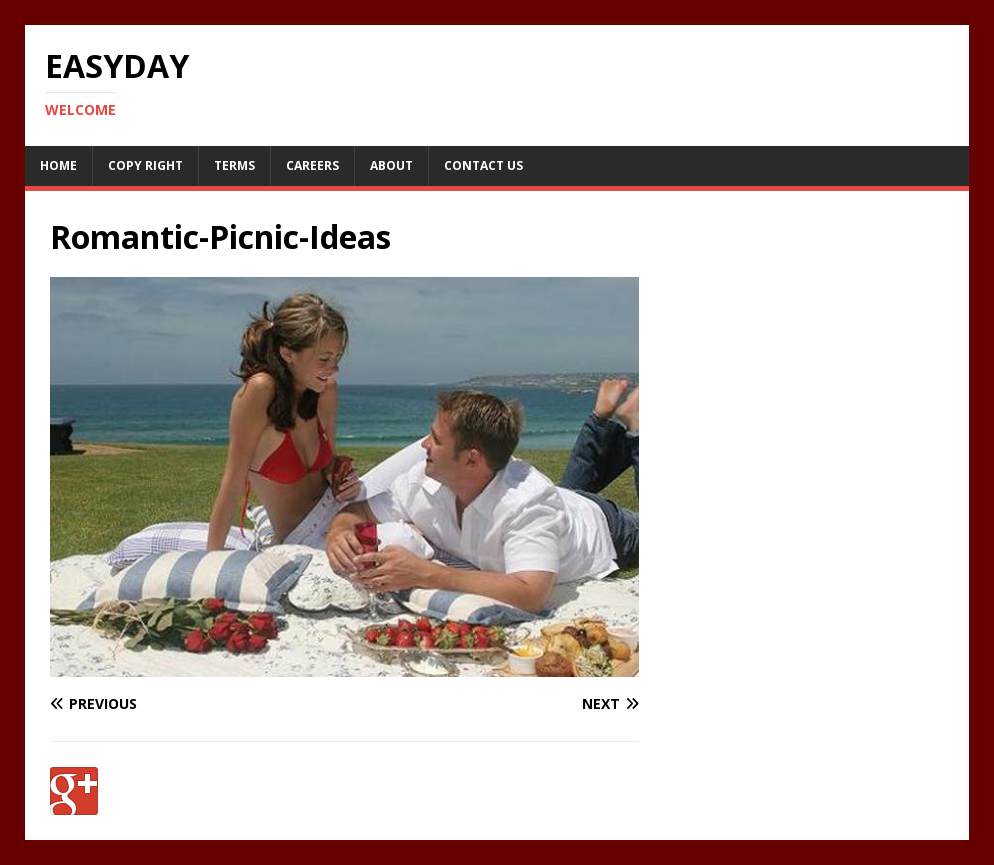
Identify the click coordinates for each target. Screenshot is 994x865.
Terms (234, 165)
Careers (312, 165)
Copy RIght (145, 165)
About (391, 165)
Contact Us (483, 165)
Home (58, 165)
